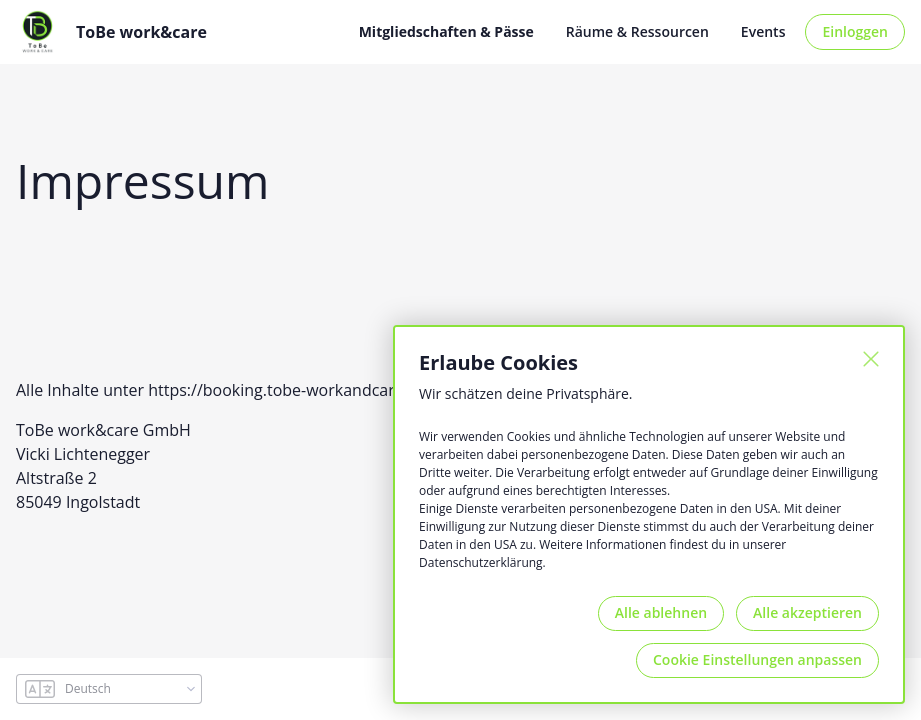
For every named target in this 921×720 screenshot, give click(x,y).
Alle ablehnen (661, 612)
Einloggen (855, 31)
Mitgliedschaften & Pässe (446, 31)
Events (763, 31)
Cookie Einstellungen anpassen (757, 659)
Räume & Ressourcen (637, 31)
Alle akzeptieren (807, 612)
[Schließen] (871, 359)
